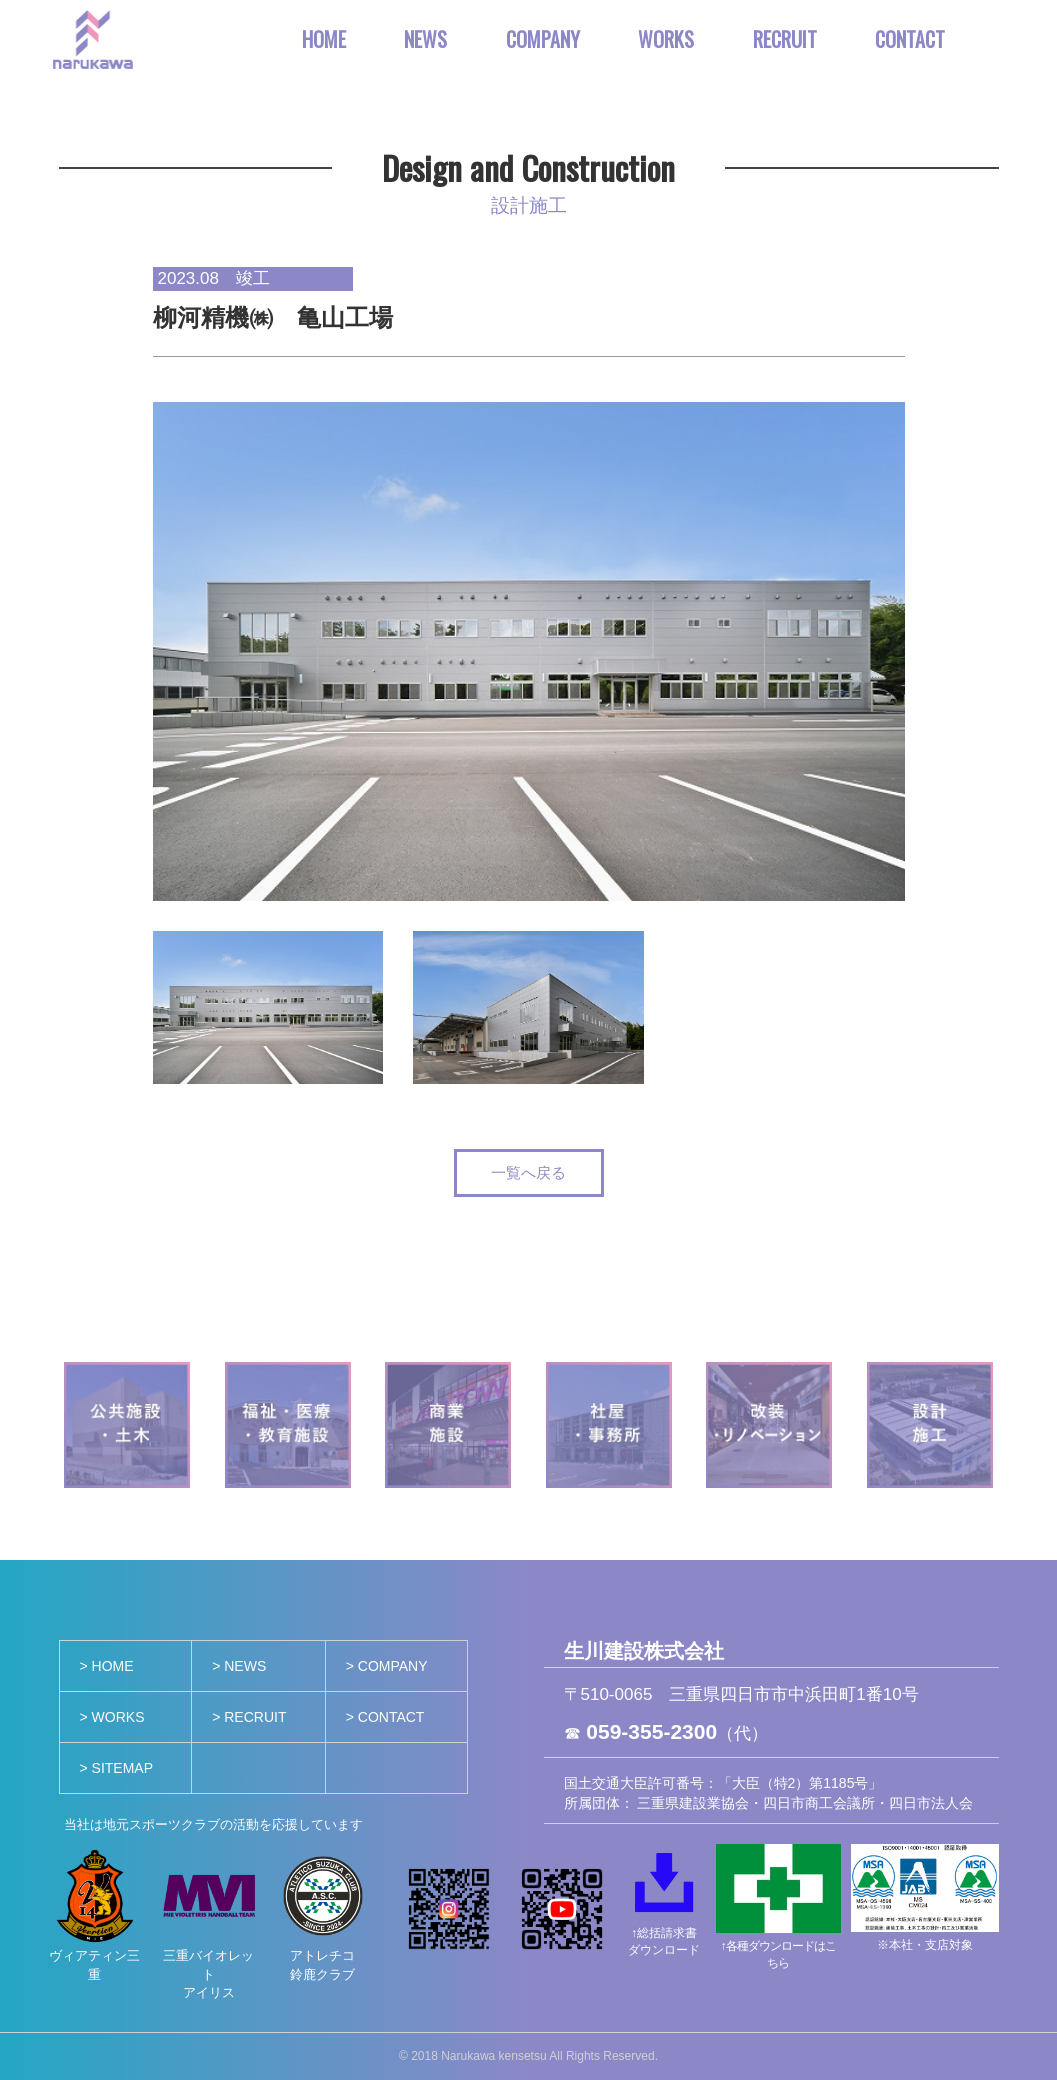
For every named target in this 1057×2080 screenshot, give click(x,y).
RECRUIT (785, 39)
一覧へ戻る (528, 1172)
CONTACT (910, 39)
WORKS (666, 39)
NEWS (425, 39)
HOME (324, 39)
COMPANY (543, 39)
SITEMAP (122, 1768)
